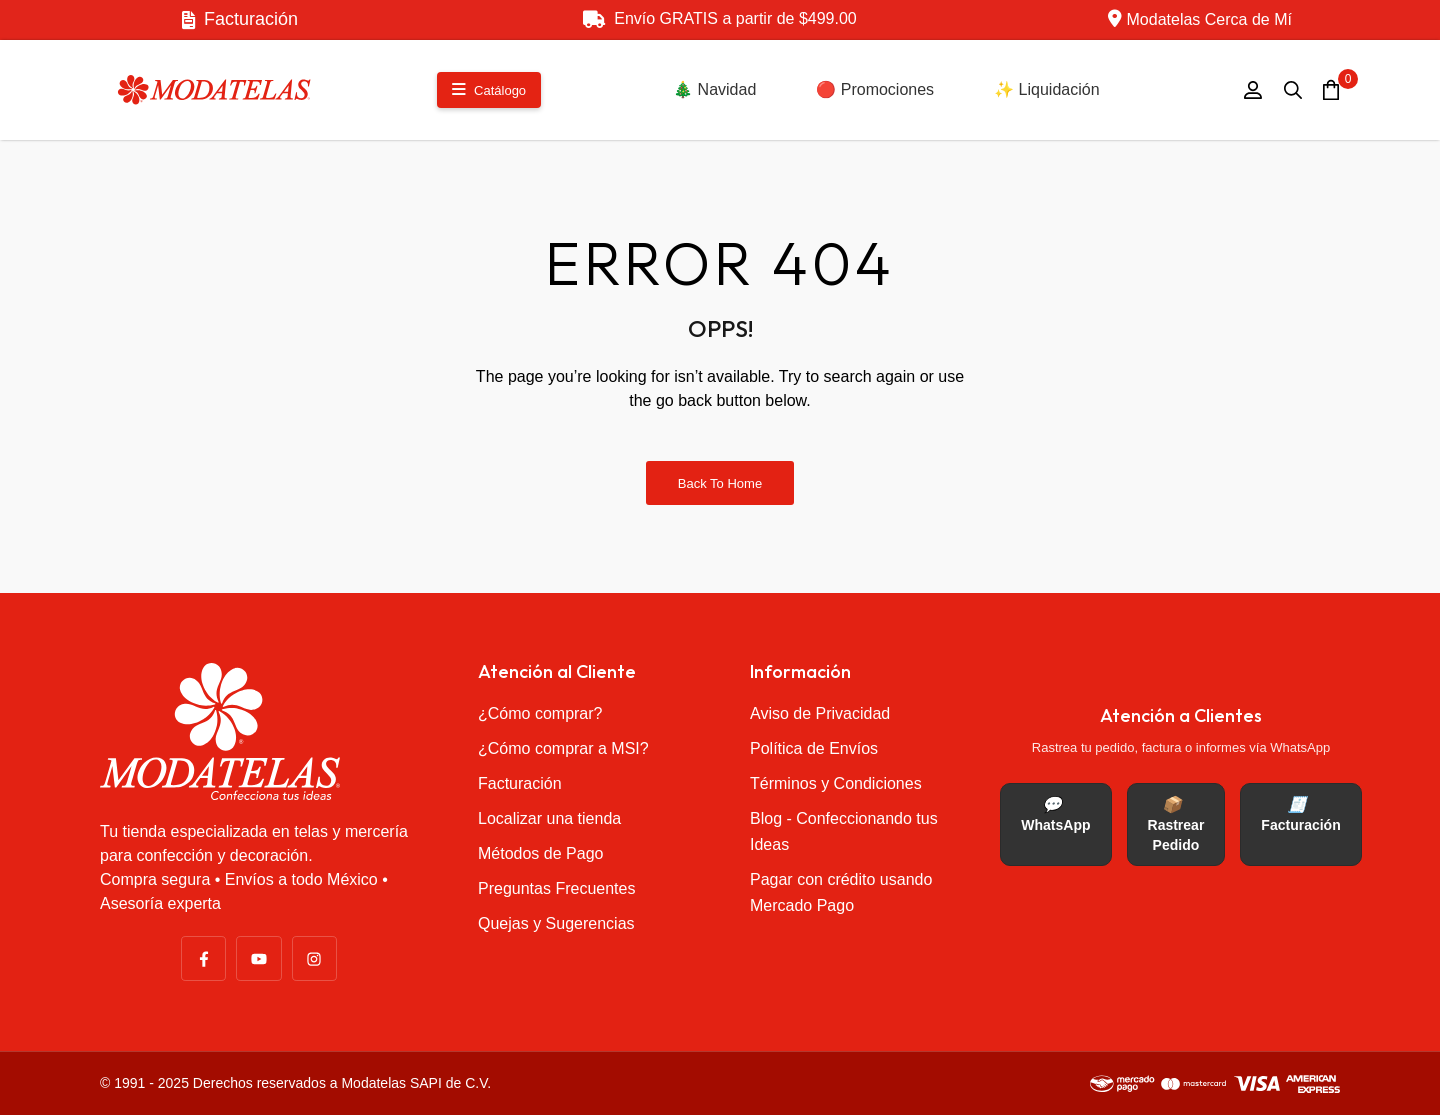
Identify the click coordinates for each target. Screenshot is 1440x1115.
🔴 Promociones (875, 89)
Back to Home (720, 483)
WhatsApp (1055, 814)
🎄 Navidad (714, 89)
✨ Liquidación (1046, 89)
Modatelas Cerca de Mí (1200, 18)
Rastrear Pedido (1176, 824)
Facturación (240, 19)
